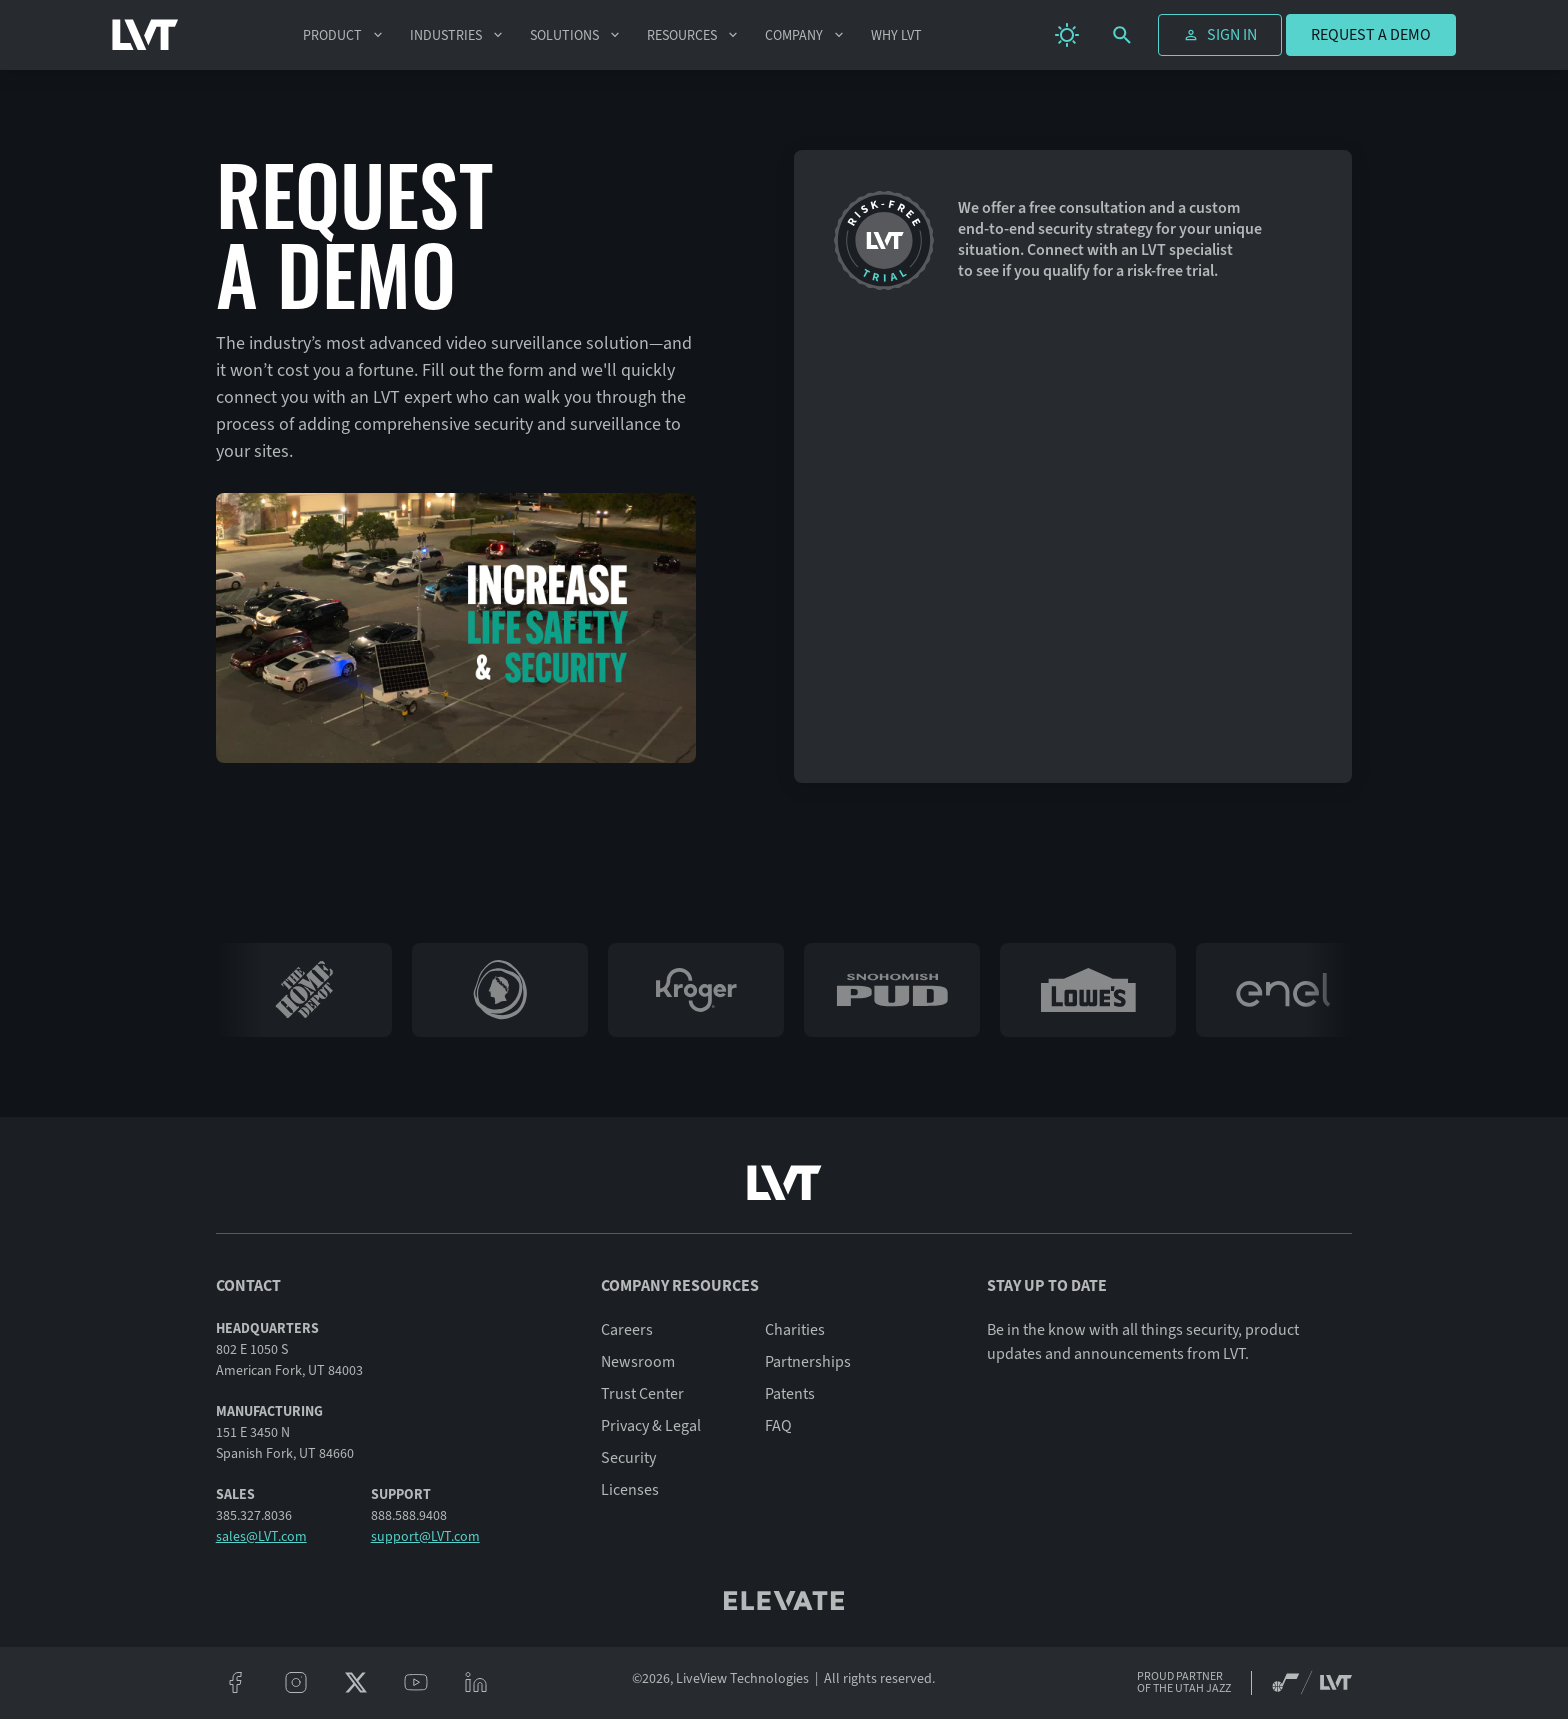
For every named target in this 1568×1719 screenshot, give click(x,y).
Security (628, 1458)
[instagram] (296, 1683)
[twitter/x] (356, 1683)
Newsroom (638, 1362)
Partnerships (808, 1362)
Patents (790, 1394)
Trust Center (642, 1394)
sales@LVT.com (261, 1536)
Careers (627, 1330)
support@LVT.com (425, 1536)
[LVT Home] (145, 35)
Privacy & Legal (651, 1426)
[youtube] (416, 1683)
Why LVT (896, 35)
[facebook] (236, 1683)
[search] (1122, 35)
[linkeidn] (476, 1683)
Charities (795, 1330)
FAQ (778, 1426)
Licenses (630, 1490)
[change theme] (1067, 35)
